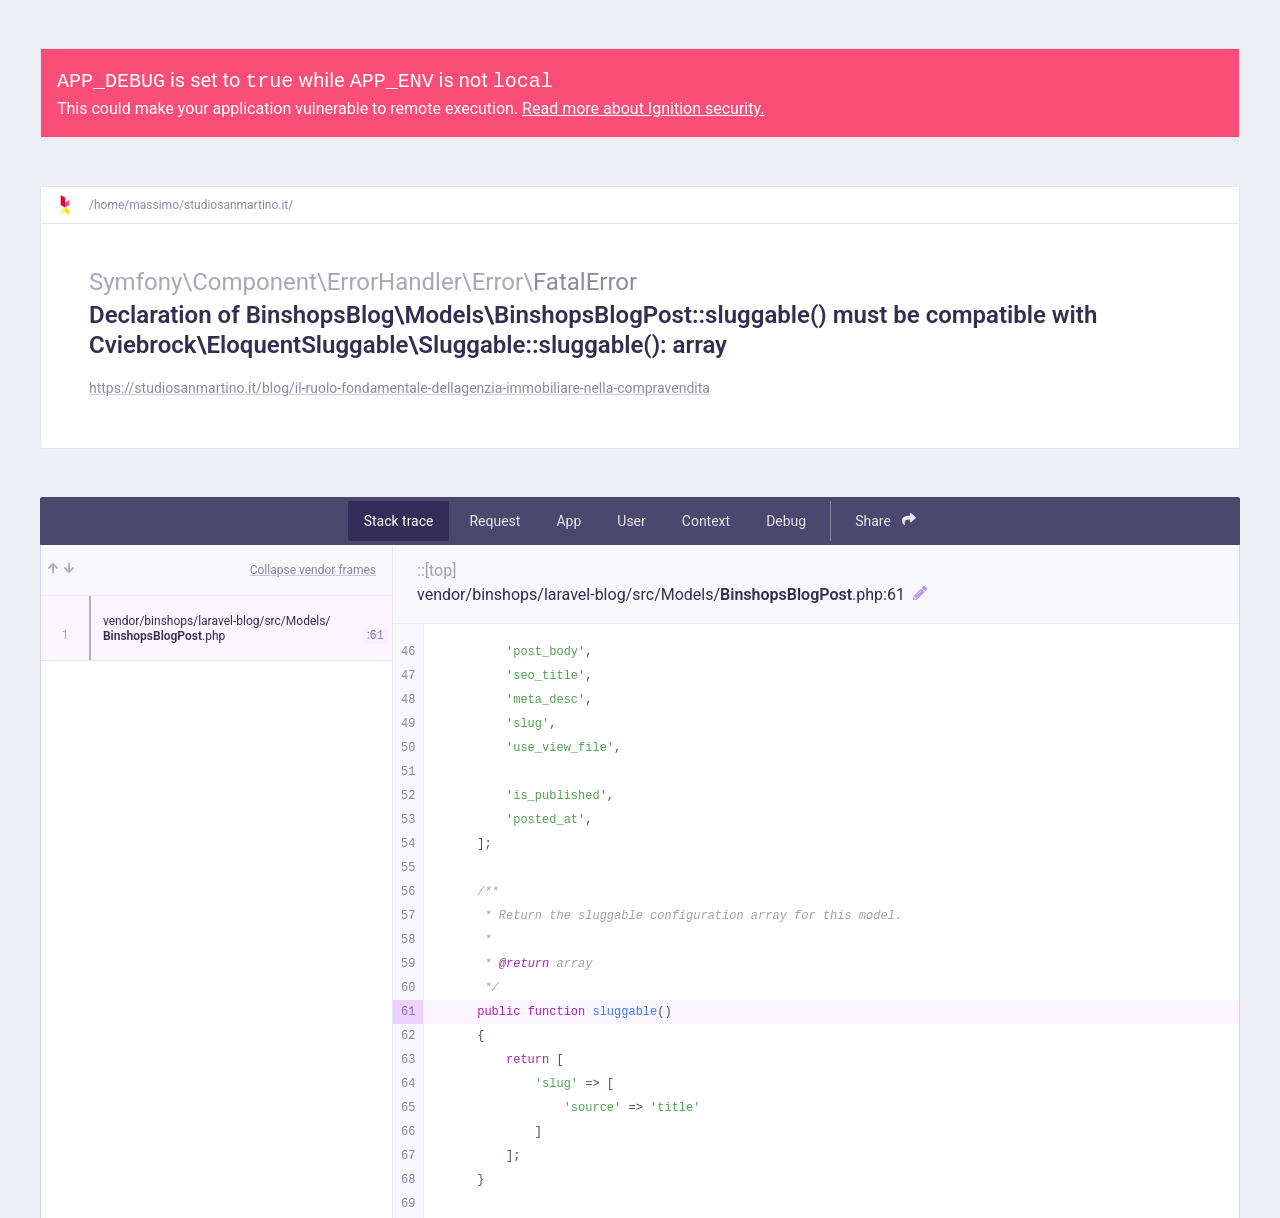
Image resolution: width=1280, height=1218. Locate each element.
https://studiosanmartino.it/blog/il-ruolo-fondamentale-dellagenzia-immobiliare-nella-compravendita (399, 388)
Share (885, 520)
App (568, 521)
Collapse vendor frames (313, 570)
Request (494, 521)
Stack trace (399, 521)
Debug (786, 521)
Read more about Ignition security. (643, 108)
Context (706, 521)
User (631, 521)
